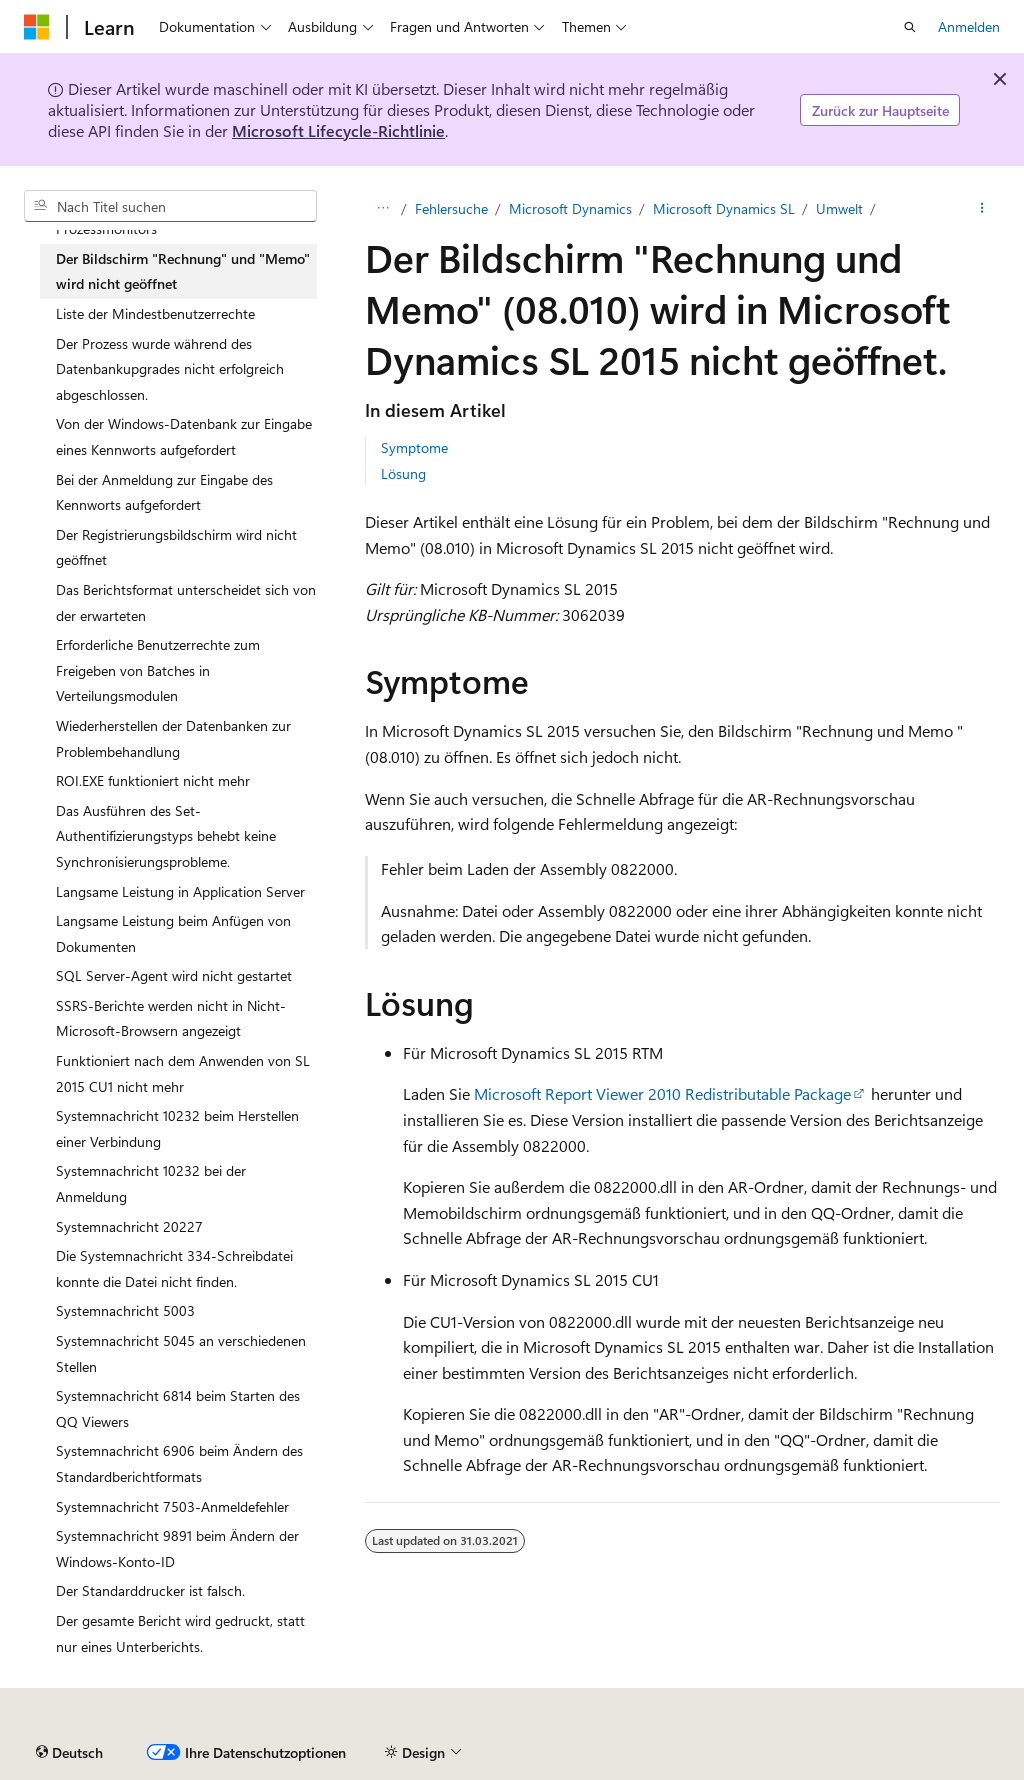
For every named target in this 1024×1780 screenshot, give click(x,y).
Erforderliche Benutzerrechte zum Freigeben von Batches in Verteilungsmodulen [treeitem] (158, 670)
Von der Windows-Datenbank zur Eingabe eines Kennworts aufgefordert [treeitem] (184, 436)
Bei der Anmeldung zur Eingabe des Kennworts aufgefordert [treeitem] (164, 492)
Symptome (414, 447)
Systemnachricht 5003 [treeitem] (125, 1310)
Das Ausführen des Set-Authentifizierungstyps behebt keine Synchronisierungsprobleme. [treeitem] (166, 836)
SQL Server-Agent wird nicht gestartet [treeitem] (174, 975)
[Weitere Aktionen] (982, 209)
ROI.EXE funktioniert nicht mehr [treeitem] (153, 780)
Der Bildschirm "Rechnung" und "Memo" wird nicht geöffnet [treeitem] (183, 271)
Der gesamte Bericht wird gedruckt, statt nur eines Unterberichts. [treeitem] (180, 1633)
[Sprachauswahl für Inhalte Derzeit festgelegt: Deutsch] (69, 1753)
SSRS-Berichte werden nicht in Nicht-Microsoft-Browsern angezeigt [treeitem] (171, 1018)
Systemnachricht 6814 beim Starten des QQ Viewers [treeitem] (178, 1408)
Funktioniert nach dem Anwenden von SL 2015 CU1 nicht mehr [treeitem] (183, 1073)
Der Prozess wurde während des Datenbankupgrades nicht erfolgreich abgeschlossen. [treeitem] (170, 369)
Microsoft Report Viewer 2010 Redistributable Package (662, 1093)
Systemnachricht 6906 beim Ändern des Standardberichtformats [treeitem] (179, 1463)
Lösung (403, 473)
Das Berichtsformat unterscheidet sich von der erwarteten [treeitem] (186, 602)
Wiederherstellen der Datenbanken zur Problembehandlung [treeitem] (173, 738)
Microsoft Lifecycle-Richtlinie (338, 130)
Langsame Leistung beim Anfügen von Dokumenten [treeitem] (173, 933)
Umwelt (839, 208)
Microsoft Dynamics (570, 208)
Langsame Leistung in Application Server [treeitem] (180, 891)
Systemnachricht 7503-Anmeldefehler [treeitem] (172, 1506)
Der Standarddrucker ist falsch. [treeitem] (150, 1590)
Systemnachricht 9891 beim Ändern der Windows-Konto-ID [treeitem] (177, 1548)
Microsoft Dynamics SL (724, 208)
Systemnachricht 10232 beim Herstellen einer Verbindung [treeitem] (177, 1128)
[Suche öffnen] (910, 27)
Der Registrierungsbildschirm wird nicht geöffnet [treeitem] (176, 547)
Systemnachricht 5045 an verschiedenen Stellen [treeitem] (181, 1353)
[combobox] (170, 206)
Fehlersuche (451, 208)
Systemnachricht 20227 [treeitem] (129, 1226)
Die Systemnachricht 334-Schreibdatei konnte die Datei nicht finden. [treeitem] (174, 1268)
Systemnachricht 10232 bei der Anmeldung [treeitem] (151, 1183)
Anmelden (969, 26)
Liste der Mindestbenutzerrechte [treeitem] (155, 313)
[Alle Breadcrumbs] (382, 209)
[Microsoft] (37, 27)
